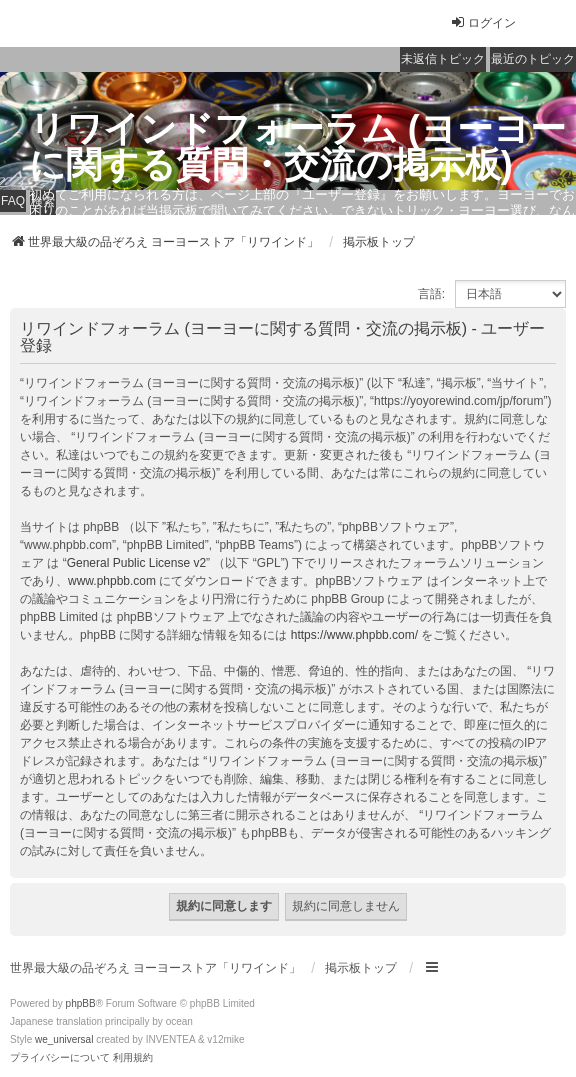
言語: (431, 294)
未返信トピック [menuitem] (443, 59)
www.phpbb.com (112, 581)
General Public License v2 (136, 563)
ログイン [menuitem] (483, 22)
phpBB (81, 1003)
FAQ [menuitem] (13, 201)
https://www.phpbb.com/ (354, 635)
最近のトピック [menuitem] (533, 59)
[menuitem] (60, 1058)
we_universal (64, 1039)
